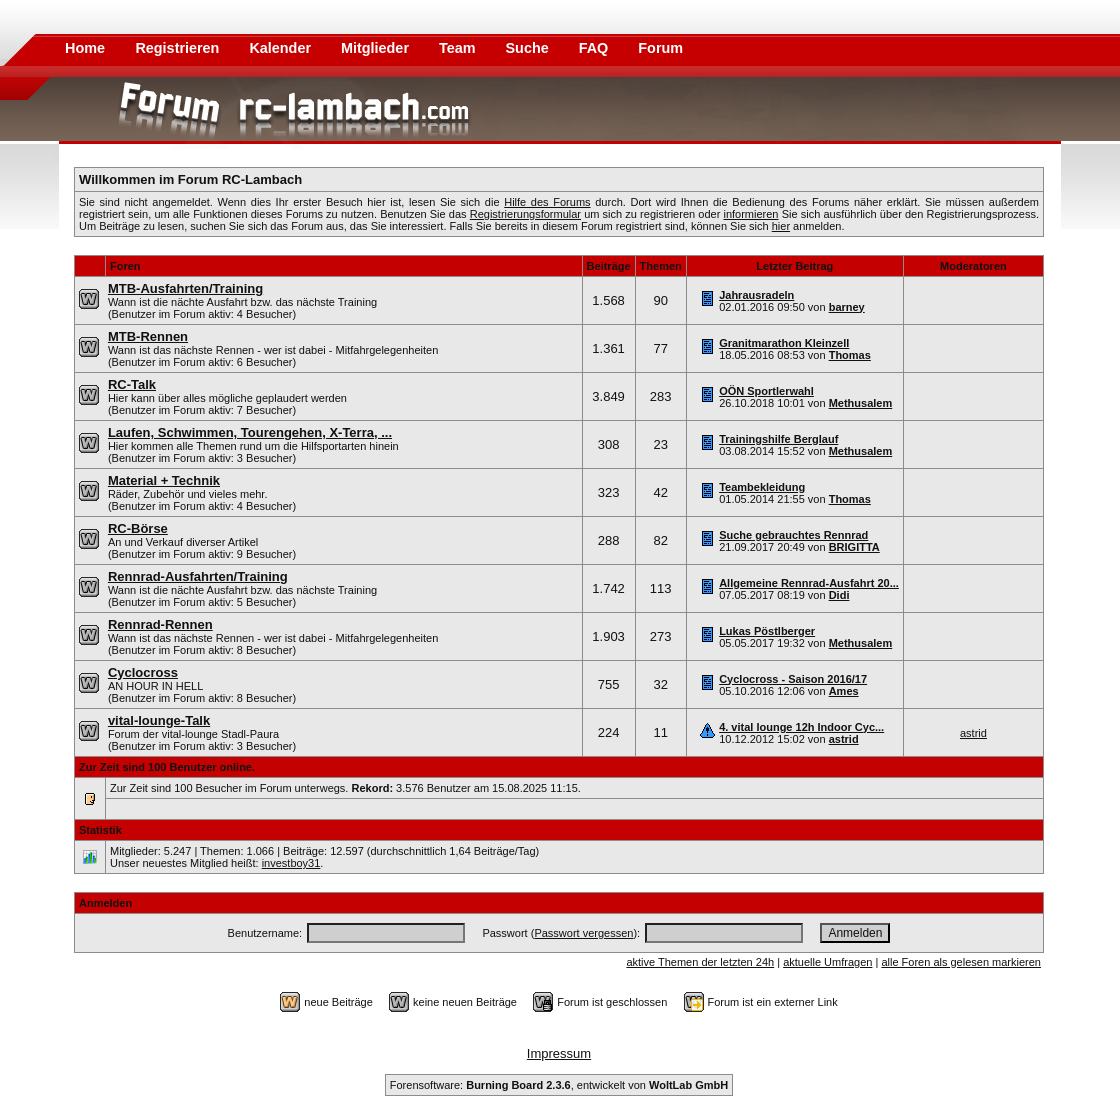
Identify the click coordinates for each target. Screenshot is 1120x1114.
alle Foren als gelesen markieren (961, 962)
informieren (750, 214)
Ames (844, 691)
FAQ (596, 48)
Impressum (559, 1053)
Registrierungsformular (525, 214)
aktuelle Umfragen (827, 962)
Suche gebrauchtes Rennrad (793, 535)
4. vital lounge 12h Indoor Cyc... (801, 727)
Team (459, 48)
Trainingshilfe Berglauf (778, 439)
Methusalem (861, 403)
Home (85, 48)
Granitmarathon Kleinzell (784, 343)
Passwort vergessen (583, 933)
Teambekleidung (762, 487)
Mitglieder (377, 48)
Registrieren (179, 48)
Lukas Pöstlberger (767, 631)
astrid (844, 739)
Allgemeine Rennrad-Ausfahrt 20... (809, 583)
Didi (839, 595)
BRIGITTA (854, 547)
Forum (660, 48)
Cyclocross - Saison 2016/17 (793, 679)
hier (781, 226)
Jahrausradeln (756, 295)
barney (847, 307)
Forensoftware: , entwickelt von (559, 1085)
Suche (529, 48)
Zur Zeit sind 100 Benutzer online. (167, 767)
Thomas (850, 355)
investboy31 (291, 863)
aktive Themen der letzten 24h (700, 962)
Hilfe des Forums (547, 202)
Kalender (282, 48)
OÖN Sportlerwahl (766, 391)
